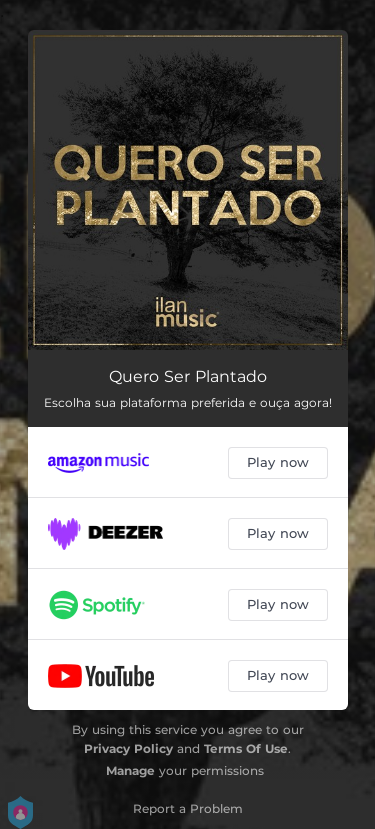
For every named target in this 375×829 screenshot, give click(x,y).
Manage (130, 770)
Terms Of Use (246, 748)
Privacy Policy (128, 748)
